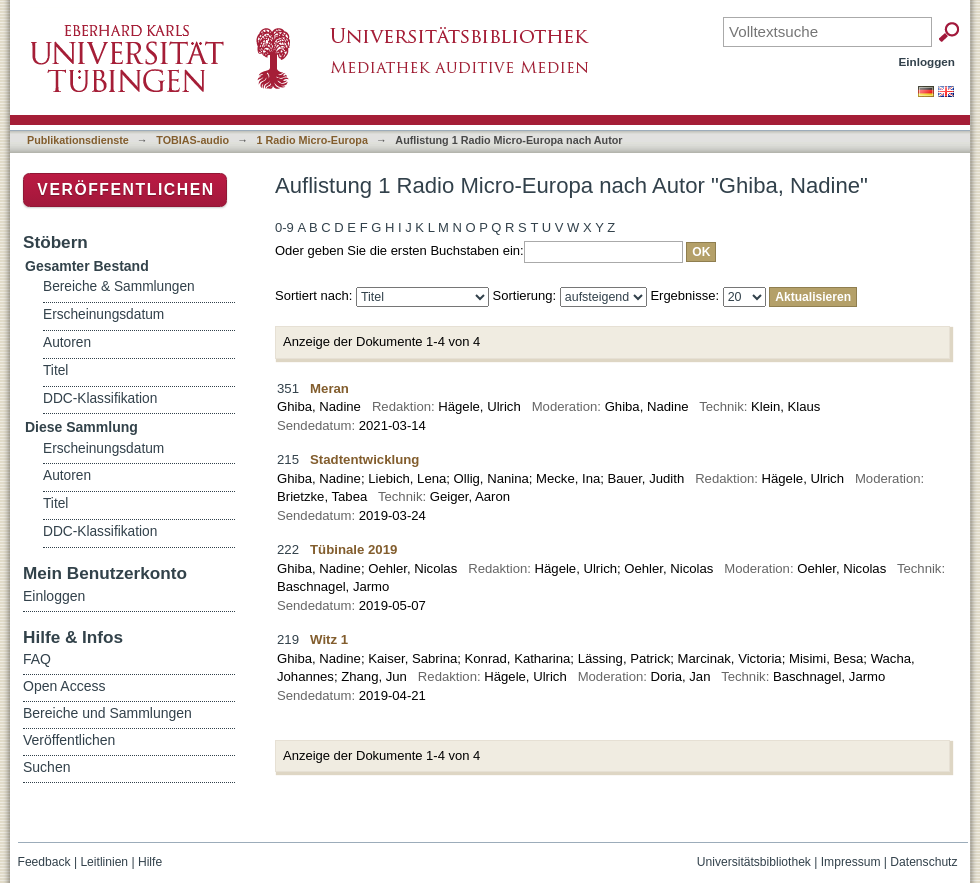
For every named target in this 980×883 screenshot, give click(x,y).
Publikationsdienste (78, 140)
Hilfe (150, 862)
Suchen (46, 767)
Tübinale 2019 (353, 549)
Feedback (44, 862)
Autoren (67, 342)
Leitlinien (104, 862)
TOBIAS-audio (192, 140)
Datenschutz (923, 862)
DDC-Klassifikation (100, 398)
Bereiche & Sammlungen (119, 286)
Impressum (851, 862)
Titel (55, 370)
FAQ (37, 659)
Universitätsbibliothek (754, 862)
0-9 (284, 227)
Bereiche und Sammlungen (107, 713)
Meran (329, 388)
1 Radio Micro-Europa (312, 140)
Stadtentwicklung (364, 459)
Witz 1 (329, 639)
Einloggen (927, 61)
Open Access (64, 686)
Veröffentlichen (125, 189)
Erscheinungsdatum (103, 314)
